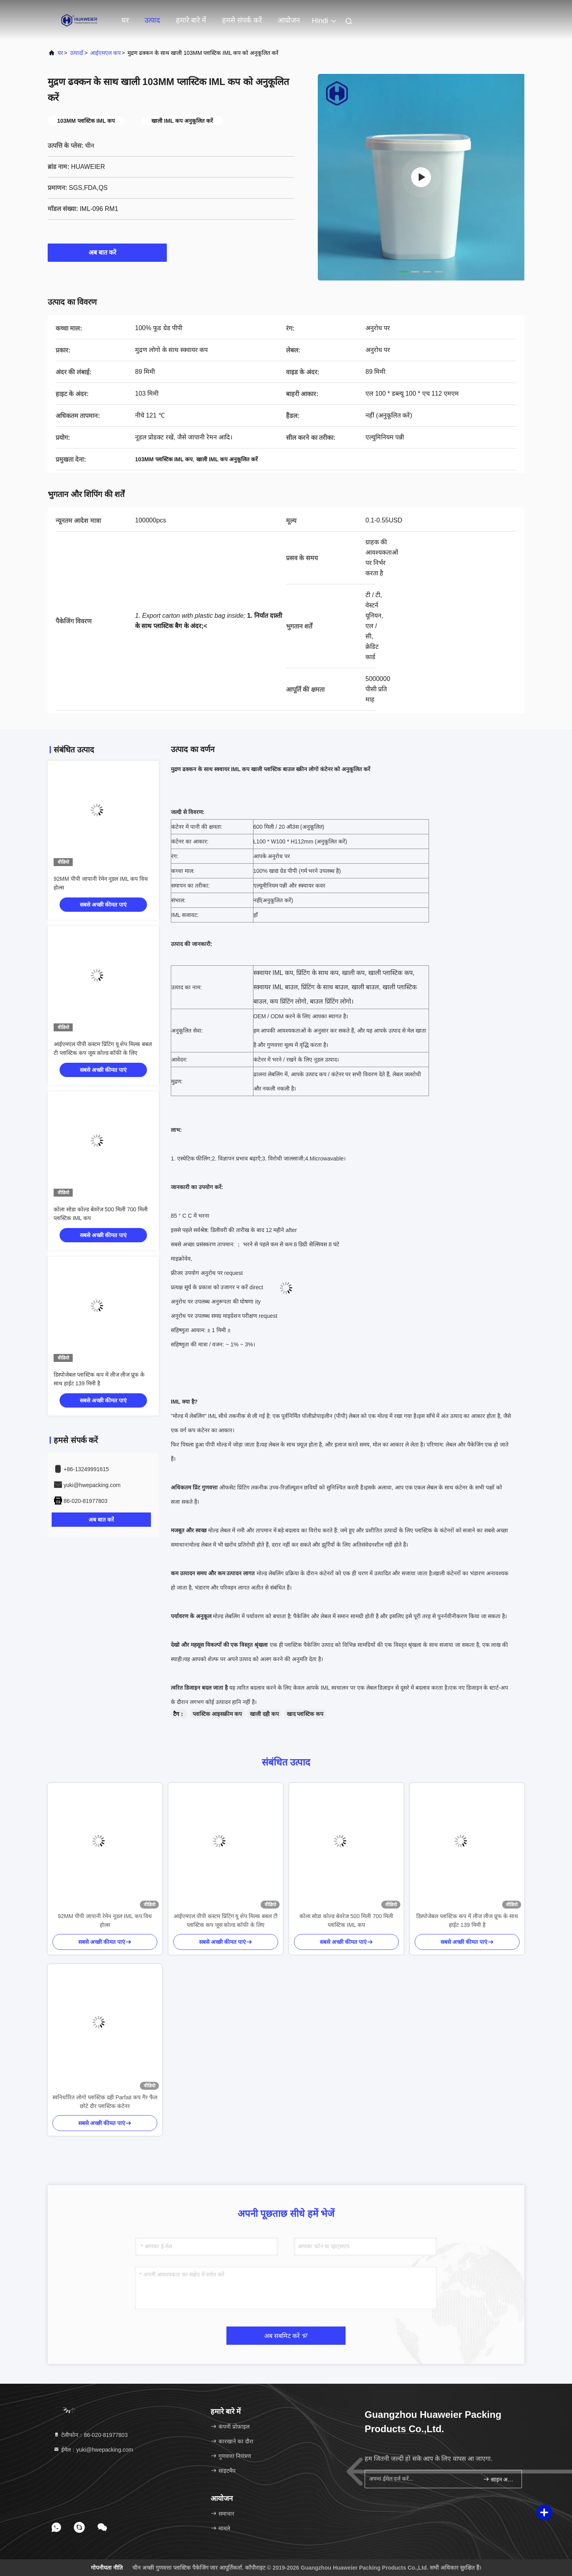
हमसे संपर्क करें (242, 20)
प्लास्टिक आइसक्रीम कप (217, 1714)
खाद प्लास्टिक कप (305, 1714)
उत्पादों (76, 53)
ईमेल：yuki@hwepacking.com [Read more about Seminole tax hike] (93, 2449)
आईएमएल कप (105, 53)
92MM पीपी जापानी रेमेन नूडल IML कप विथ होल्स (105, 1920)
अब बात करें (107, 252)
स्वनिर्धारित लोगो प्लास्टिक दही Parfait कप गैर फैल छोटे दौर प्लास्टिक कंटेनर (104, 2101)
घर (125, 20)
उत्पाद (152, 20)
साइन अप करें (499, 2479)
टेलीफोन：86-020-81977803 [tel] (90, 2435)
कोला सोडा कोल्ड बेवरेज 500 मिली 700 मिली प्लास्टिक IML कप (347, 1920)
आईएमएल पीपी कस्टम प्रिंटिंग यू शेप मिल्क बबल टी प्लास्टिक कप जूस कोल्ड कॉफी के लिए (226, 1920)
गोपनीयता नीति (107, 2567)
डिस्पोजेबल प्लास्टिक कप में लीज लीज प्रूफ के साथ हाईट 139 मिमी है (467, 1920)
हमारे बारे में (191, 20)
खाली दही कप (264, 1714)
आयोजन (289, 20)
